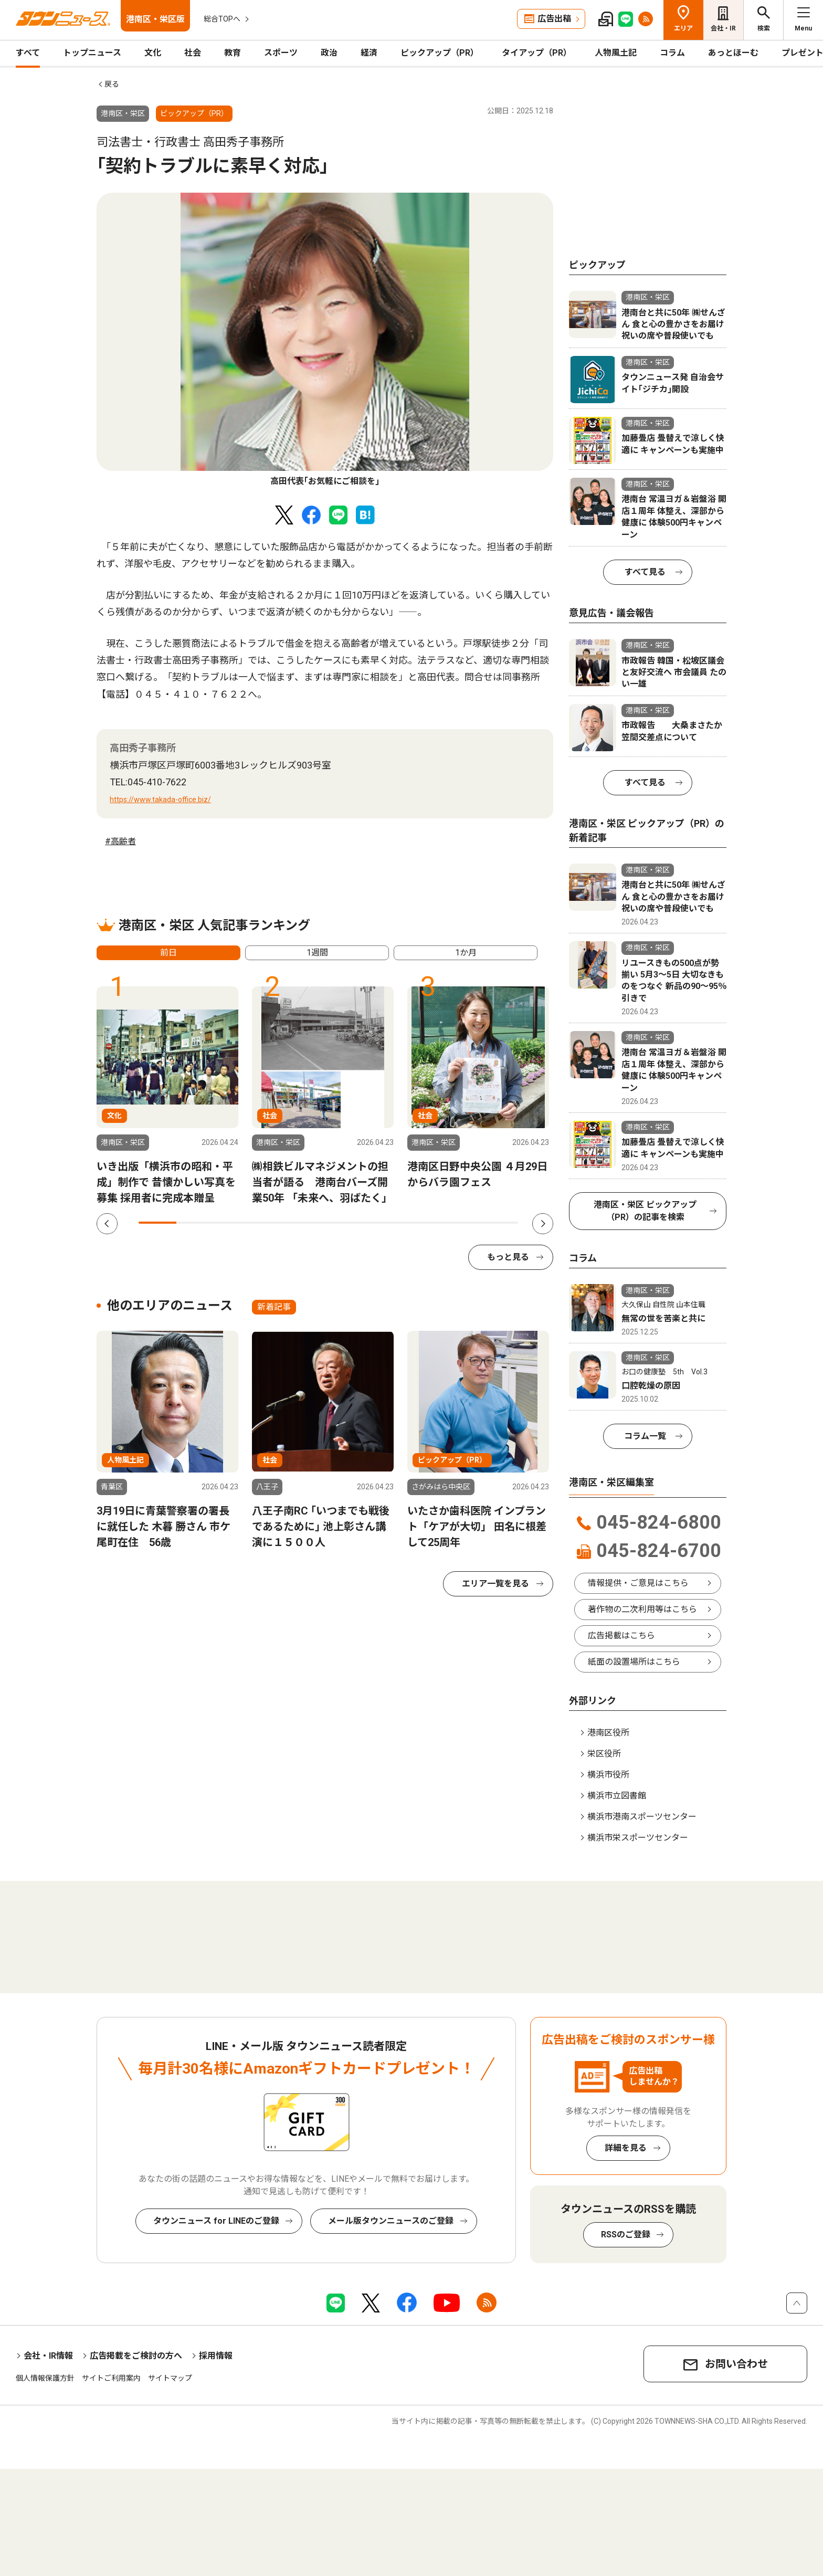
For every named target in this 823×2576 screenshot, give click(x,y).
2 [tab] (195, 1223)
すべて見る (645, 572)
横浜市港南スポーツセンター (642, 1817)
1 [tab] (157, 1223)
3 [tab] (233, 1223)
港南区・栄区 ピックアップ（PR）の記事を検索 (645, 1211)
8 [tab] (423, 1223)
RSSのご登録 (625, 2234)
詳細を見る (626, 2148)
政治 (329, 53)
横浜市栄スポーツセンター (637, 1838)
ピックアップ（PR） (439, 53)
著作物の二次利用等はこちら (642, 1609)
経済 (369, 53)
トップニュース (92, 53)
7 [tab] (385, 1223)
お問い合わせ (736, 2364)
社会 (192, 53)
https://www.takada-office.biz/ (160, 799)
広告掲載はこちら (621, 1636)
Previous (107, 1223)
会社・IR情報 (48, 2356)
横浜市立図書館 (616, 1796)
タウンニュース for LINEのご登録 (216, 2221)
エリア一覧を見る (495, 1584)
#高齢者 (120, 841)
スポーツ (281, 53)
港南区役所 (608, 1733)
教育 (232, 53)
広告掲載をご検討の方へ (136, 2356)
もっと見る (508, 1257)
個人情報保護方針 (45, 2378)
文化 (152, 53)
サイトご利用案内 (111, 2378)
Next (542, 1223)
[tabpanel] (325, 340)
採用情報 (216, 2356)
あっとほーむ (733, 53)
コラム (672, 53)
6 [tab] (347, 1223)
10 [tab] (499, 1223)
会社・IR (723, 28)
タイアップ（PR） (537, 53)
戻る (111, 84)
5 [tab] (309, 1223)
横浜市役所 (608, 1775)
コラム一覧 (645, 1436)
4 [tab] (271, 1223)
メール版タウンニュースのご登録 (390, 2221)
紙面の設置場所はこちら (634, 1662)
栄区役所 (604, 1754)
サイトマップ (170, 2378)
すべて (28, 53)
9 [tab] (461, 1223)
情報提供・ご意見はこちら (638, 1583)
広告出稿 (554, 19)
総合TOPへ (222, 19)
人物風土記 (616, 53)
